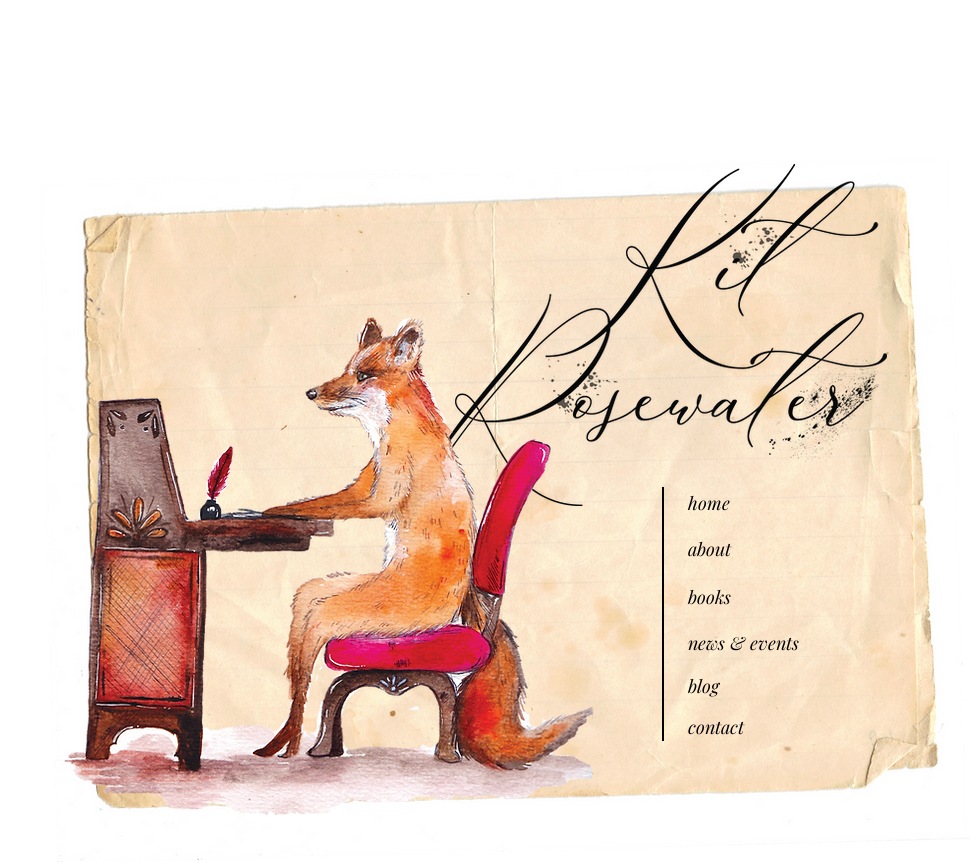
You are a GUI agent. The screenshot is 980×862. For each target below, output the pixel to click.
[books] (759, 597)
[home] (759, 503)
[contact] (759, 727)
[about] (759, 549)
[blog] (759, 686)
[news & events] (759, 643)
